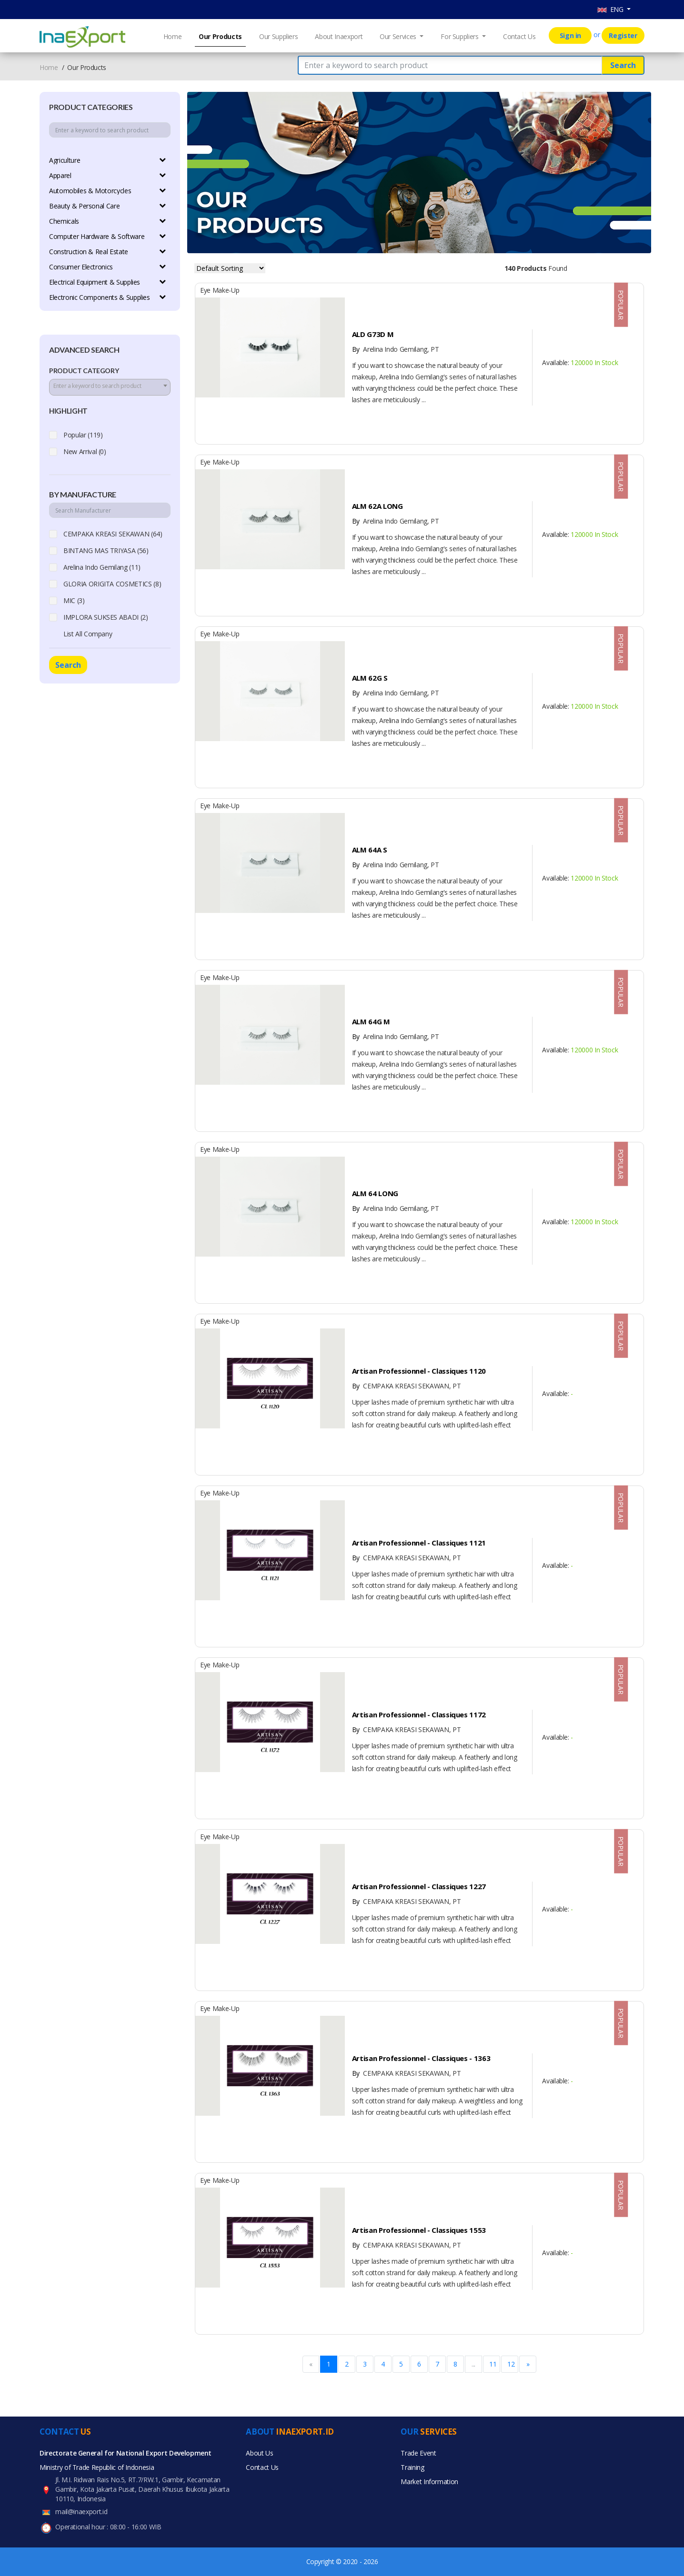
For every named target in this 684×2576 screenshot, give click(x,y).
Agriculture (64, 160)
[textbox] (110, 386)
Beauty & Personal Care (84, 205)
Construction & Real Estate (88, 251)
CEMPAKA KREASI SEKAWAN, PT (406, 1385)
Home (172, 36)
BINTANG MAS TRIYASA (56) (106, 550)
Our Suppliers (278, 36)
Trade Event (418, 2452)
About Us (259, 2452)
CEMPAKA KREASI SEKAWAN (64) (112, 533)
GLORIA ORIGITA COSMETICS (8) (112, 583)
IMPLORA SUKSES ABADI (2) (105, 617)
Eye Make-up (219, 290)
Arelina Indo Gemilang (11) (102, 567)
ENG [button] (611, 9)
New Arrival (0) (84, 451)
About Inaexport (338, 36)
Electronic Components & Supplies (99, 297)
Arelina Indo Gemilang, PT (395, 349)
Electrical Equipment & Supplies (94, 282)
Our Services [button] (399, 36)
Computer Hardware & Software (96, 236)
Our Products (220, 36)
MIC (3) (74, 600)
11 (492, 2363)
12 (510, 2363)
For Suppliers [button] (460, 36)
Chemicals (64, 221)
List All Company (87, 633)
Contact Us (519, 36)
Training (412, 2467)
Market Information (429, 2481)
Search (623, 65)
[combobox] (110, 387)
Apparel (60, 175)
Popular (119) (82, 434)
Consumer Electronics (81, 266)
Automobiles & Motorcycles (90, 190)
